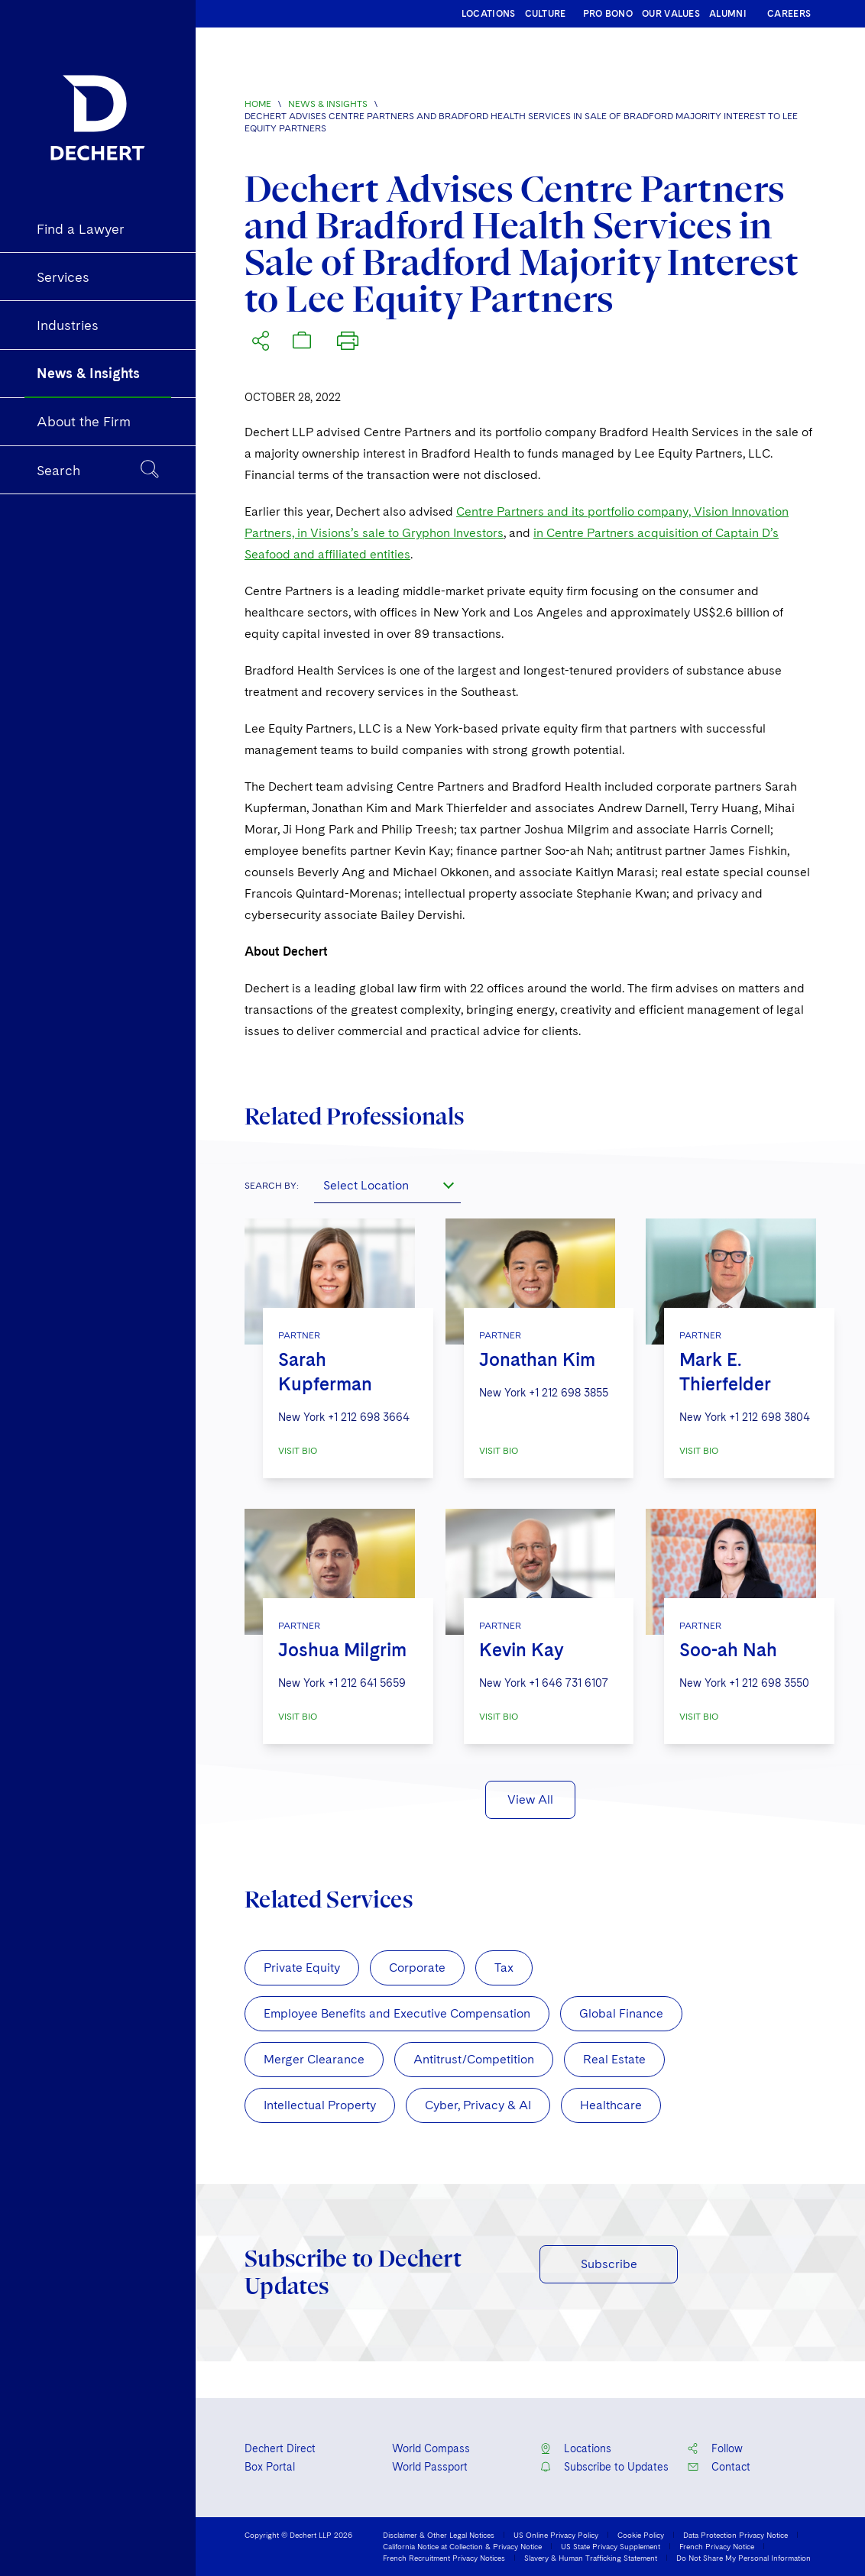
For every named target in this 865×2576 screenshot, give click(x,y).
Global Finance (621, 2013)
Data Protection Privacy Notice (735, 2534)
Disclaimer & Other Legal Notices (438, 2534)
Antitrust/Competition (473, 2059)
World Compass (431, 2448)
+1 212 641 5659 (367, 1683)
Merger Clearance (314, 2059)
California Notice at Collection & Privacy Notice (462, 2546)
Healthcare (611, 2105)
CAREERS (789, 13)
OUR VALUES (671, 13)
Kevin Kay (521, 1650)
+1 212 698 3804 (769, 1417)
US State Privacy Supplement (610, 2546)
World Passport (430, 2467)
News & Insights (328, 104)
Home (258, 104)
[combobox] (387, 1184)
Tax (503, 1967)
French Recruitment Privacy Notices (444, 2557)
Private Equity (302, 1967)
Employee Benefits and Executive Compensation (397, 2013)
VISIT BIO (297, 1450)
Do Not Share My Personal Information (743, 2557)
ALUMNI (728, 13)
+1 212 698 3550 (769, 1683)
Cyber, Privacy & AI (478, 2105)
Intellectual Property (320, 2105)
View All (530, 1799)
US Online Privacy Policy (555, 2534)
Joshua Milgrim (342, 1650)
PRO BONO (608, 13)
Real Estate (614, 2059)
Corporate (417, 1967)
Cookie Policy (640, 2534)
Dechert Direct (280, 2448)
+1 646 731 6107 (568, 1683)
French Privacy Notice (716, 2546)
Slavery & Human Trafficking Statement (590, 2557)
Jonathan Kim (537, 1359)
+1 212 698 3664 (369, 1417)
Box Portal (270, 2467)
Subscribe (609, 2264)
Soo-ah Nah (728, 1650)
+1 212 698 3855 (568, 1393)
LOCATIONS (489, 13)
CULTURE (545, 13)
